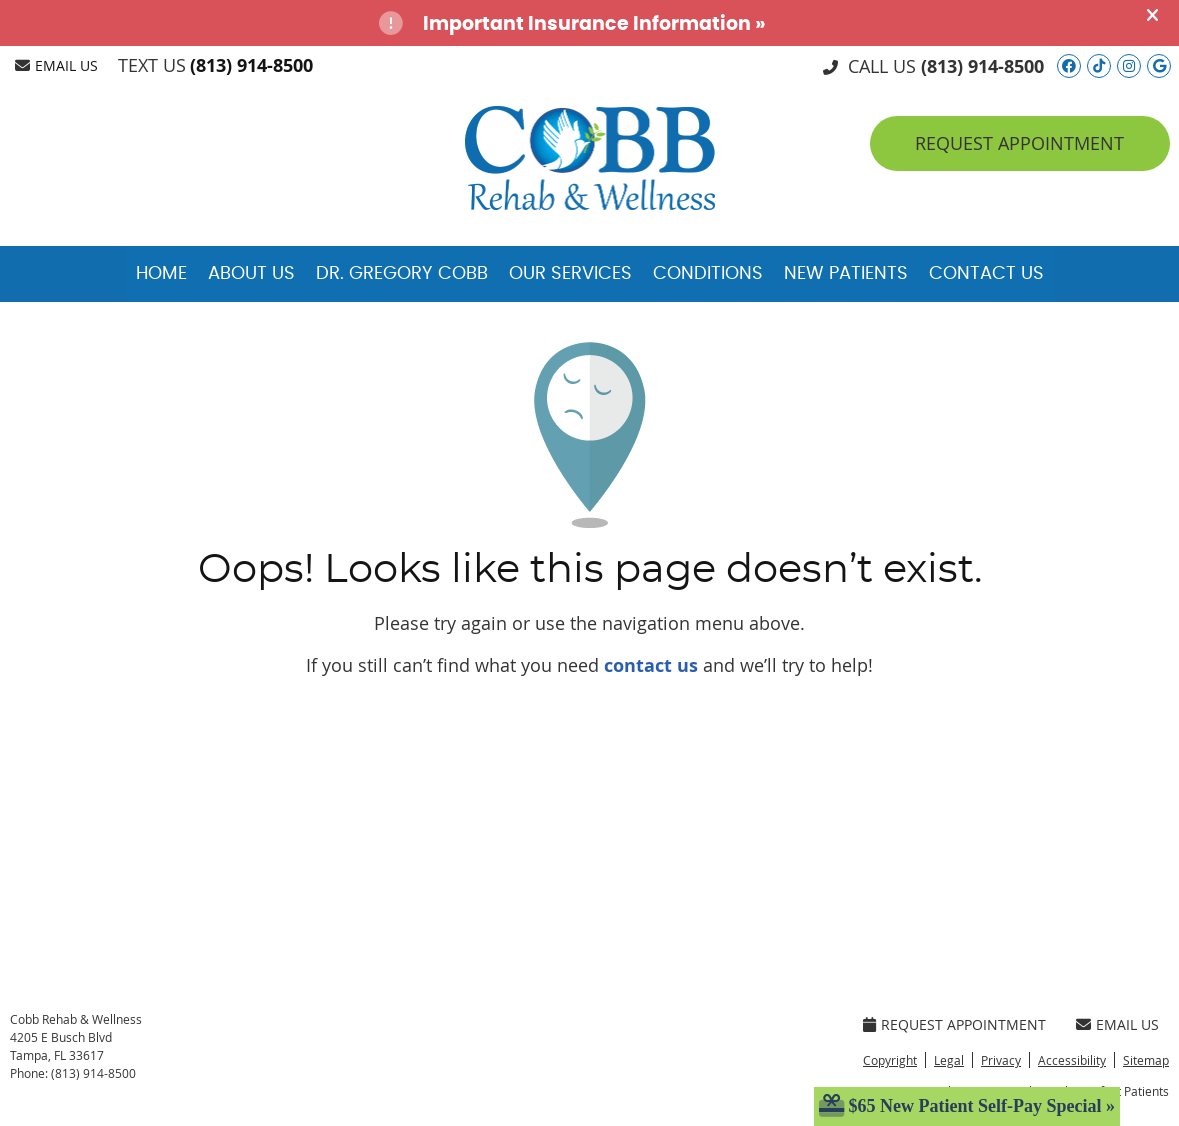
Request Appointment (954, 1024)
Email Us (56, 65)
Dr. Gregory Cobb (402, 274)
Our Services (570, 274)
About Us (251, 274)
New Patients (846, 274)
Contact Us (986, 274)
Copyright (890, 1060)
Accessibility (1072, 1060)
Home (161, 274)
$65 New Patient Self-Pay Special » (967, 1106)
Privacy (1001, 1060)
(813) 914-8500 (251, 65)
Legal (949, 1060)
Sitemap (1146, 1060)
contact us (651, 665)
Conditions (708, 274)
